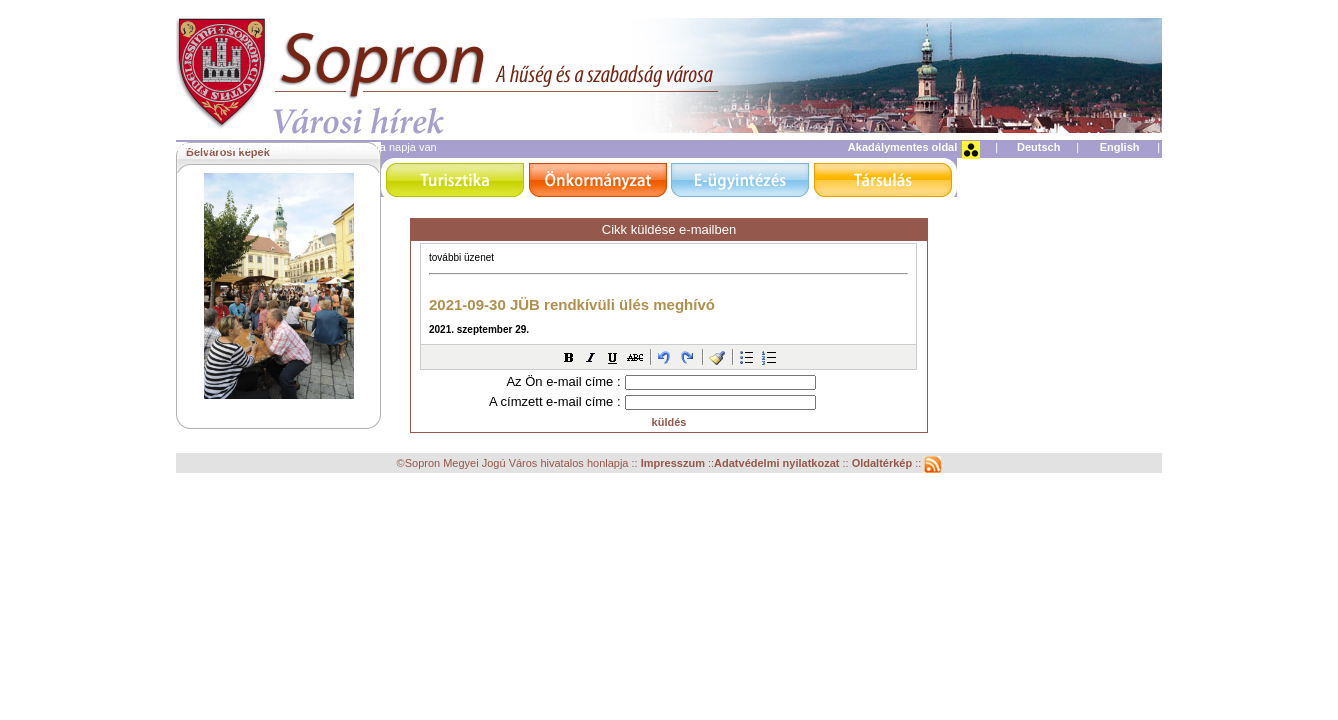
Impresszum (674, 464)
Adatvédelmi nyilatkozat (776, 464)
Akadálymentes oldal (902, 147)
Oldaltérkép (884, 464)
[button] (569, 357)
